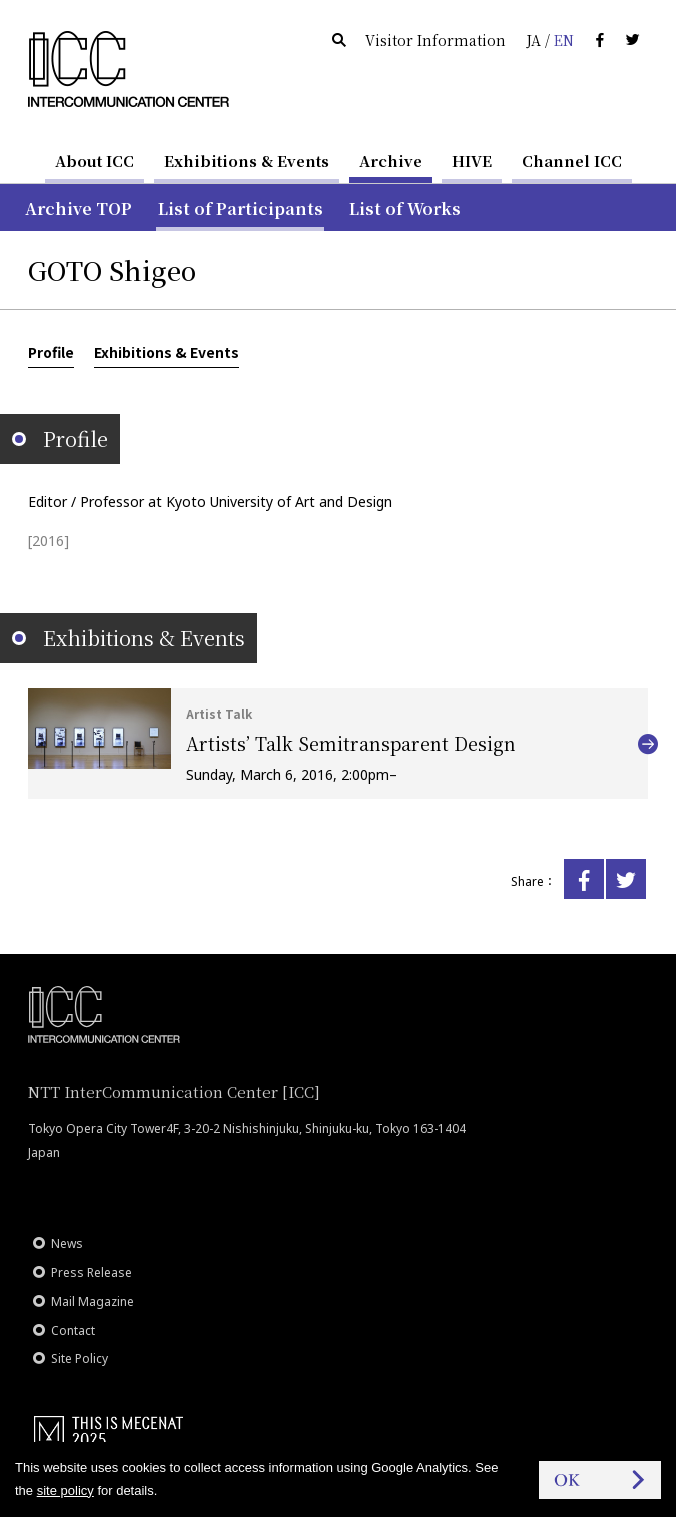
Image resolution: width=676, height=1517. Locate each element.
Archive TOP (78, 208)
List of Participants (240, 208)
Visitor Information (435, 40)
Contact (73, 1330)
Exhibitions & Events (246, 160)
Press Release (91, 1272)
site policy (65, 1490)
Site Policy (79, 1358)
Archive (390, 160)
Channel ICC (572, 160)
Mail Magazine (92, 1301)
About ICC (94, 160)
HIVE (472, 160)
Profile (51, 352)
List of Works (405, 208)
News (67, 1243)
